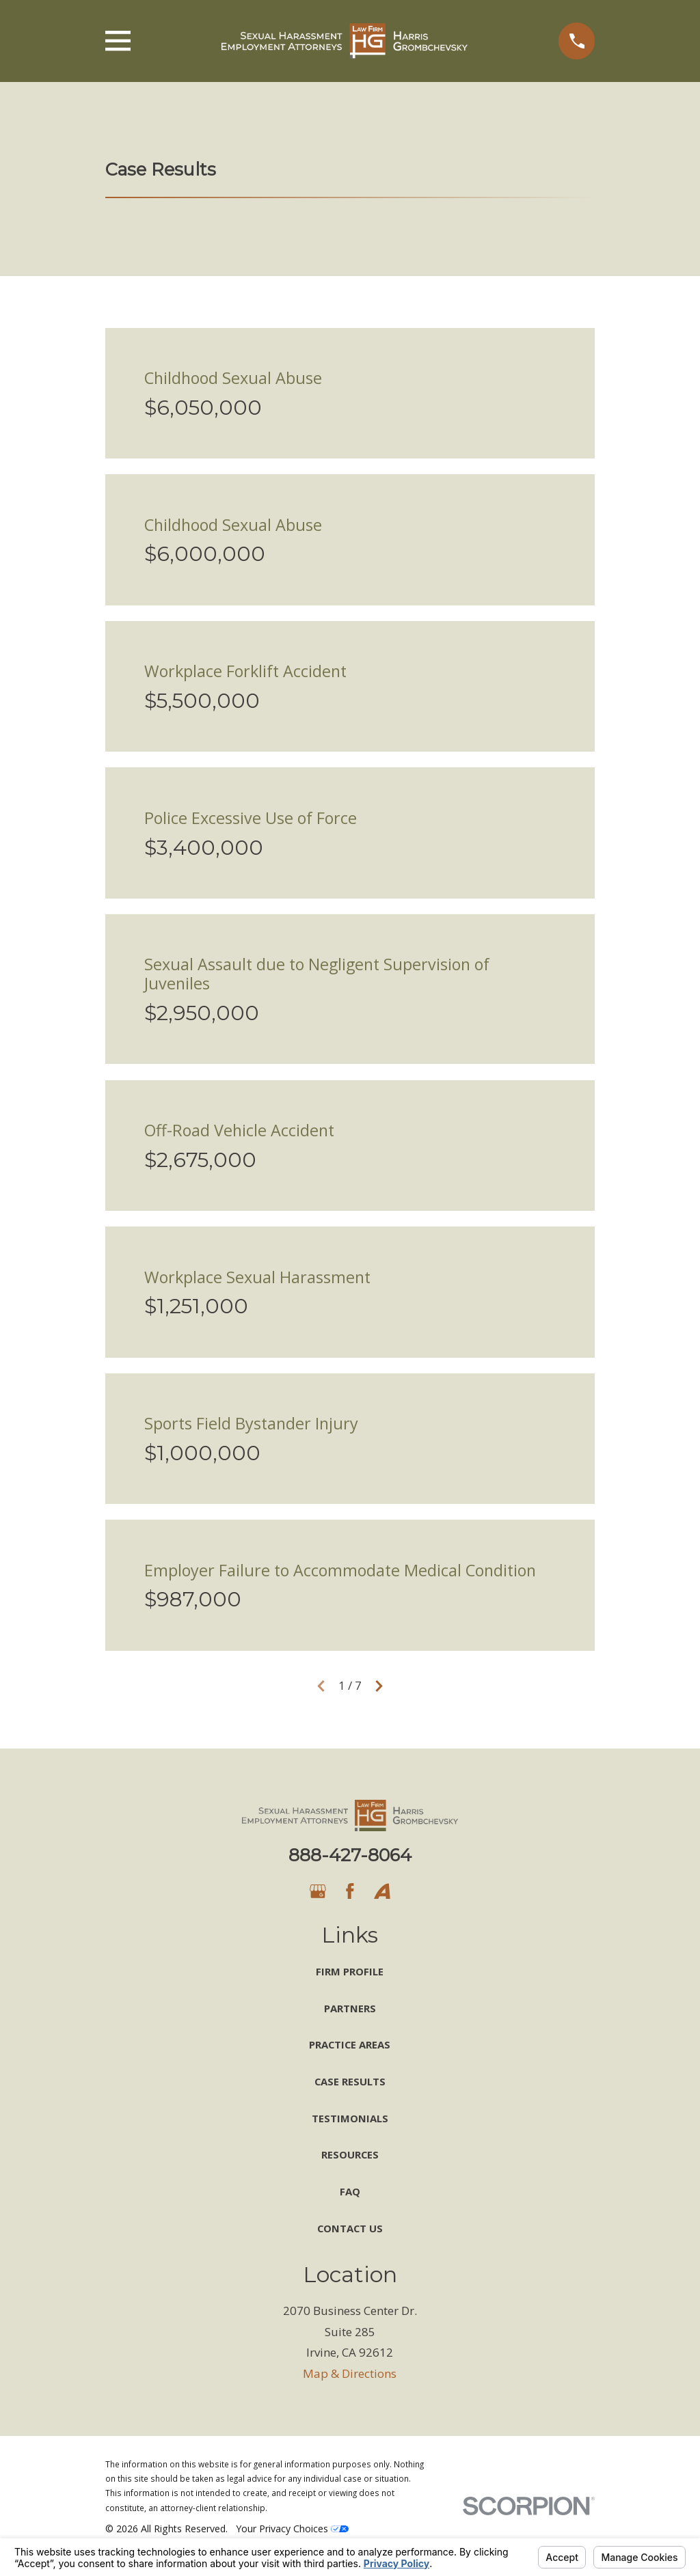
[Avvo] (382, 1891)
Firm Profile (349, 1971)
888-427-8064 (350, 1854)
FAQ (350, 2191)
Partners (350, 2008)
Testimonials (350, 2118)
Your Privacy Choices (292, 2528)
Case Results (350, 2081)
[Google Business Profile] (318, 1891)
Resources (350, 2154)
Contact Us (350, 2228)
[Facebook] (350, 1891)
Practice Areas (349, 2044)
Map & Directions (349, 2373)
